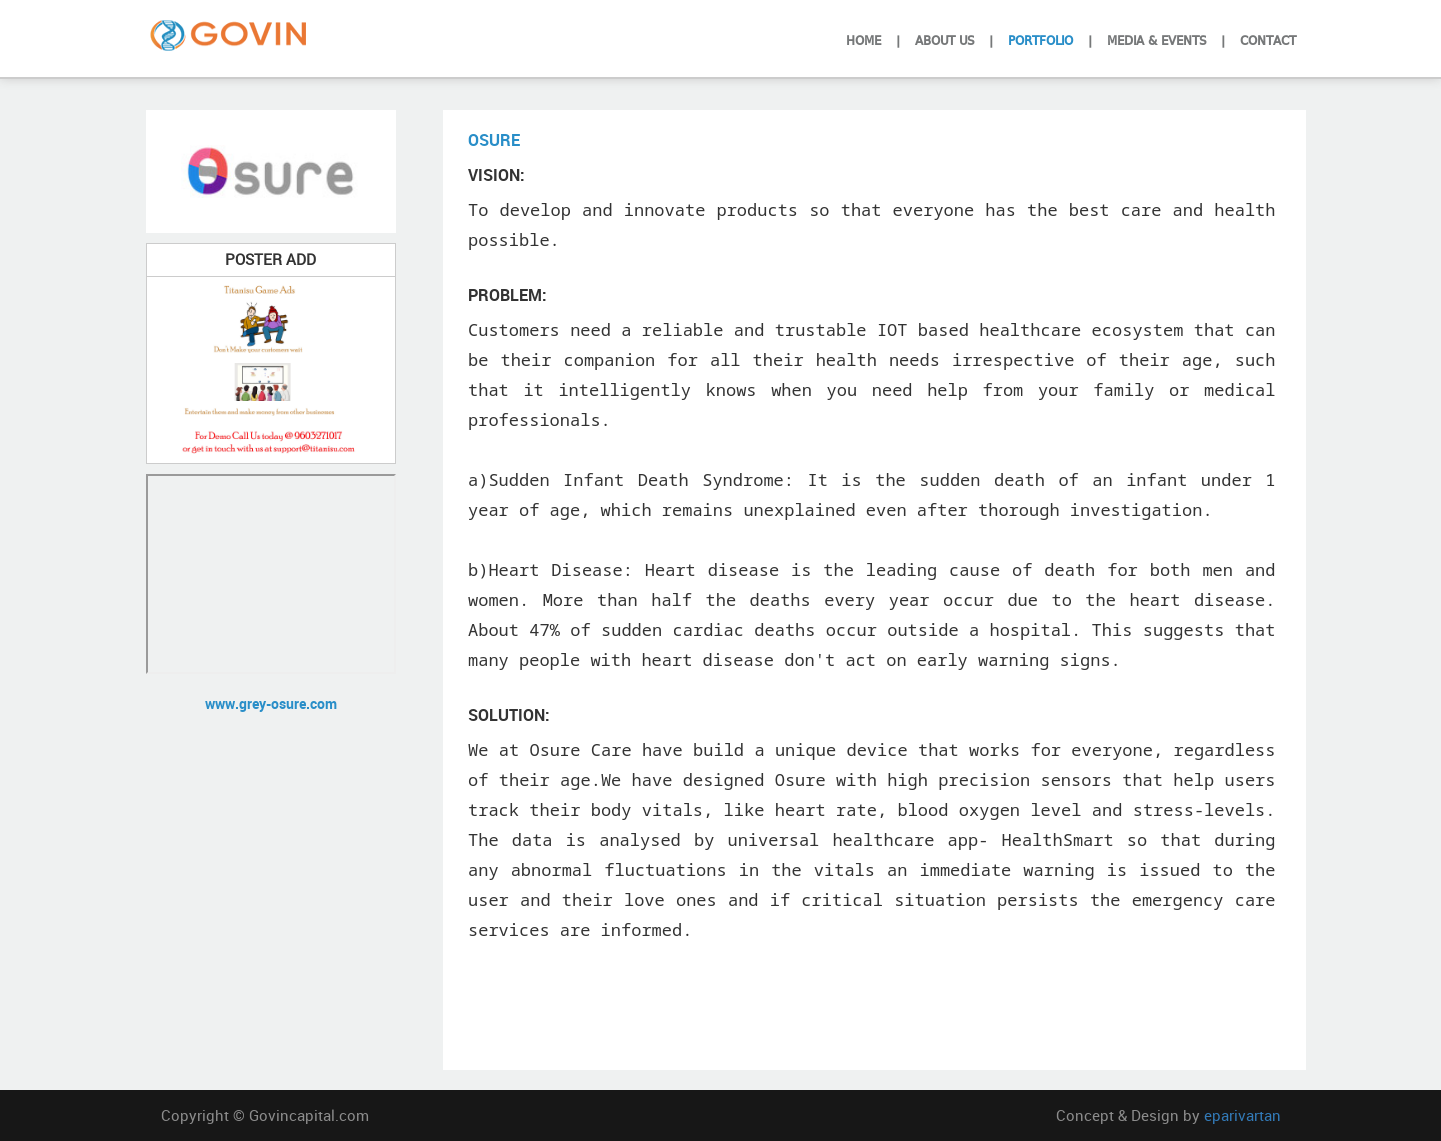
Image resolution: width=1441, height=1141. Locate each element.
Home (863, 38)
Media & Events (1156, 38)
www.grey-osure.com (271, 703)
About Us (944, 38)
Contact (1268, 38)
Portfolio (1040, 38)
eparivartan (1242, 1115)
